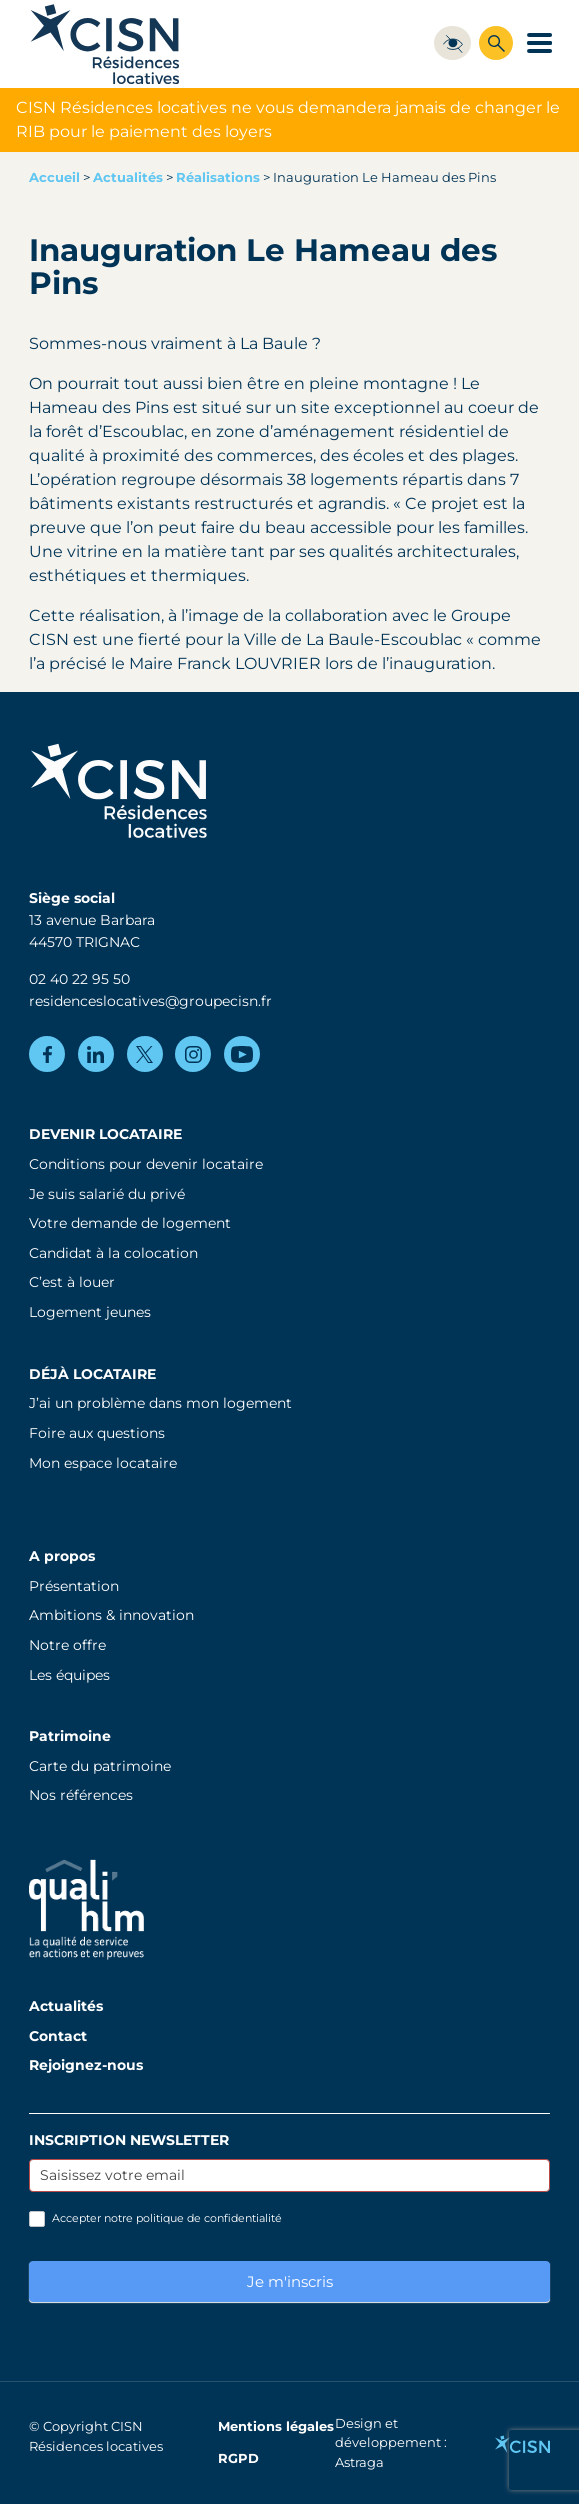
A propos (62, 1556)
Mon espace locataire (103, 1463)
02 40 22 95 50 (79, 979)
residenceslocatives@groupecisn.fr (150, 1001)
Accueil (54, 177)
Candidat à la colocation (113, 1253)
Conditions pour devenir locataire (146, 1164)
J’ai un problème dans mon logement (160, 1403)
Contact (58, 2036)
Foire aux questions (97, 1433)
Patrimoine (70, 1736)
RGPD (238, 2458)
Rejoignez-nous (86, 2065)
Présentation (74, 1586)
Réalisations (218, 177)
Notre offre (67, 1645)
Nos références (81, 1795)
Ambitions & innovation (111, 1615)
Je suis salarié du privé (107, 1194)
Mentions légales (276, 2426)
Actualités (128, 177)
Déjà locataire (92, 1374)
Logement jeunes (90, 1312)
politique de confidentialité (209, 2218)
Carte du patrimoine (100, 1766)
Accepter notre (155, 2219)
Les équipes (69, 1675)
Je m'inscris (290, 2281)
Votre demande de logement (130, 1223)
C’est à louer (72, 1282)
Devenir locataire (105, 1134)
